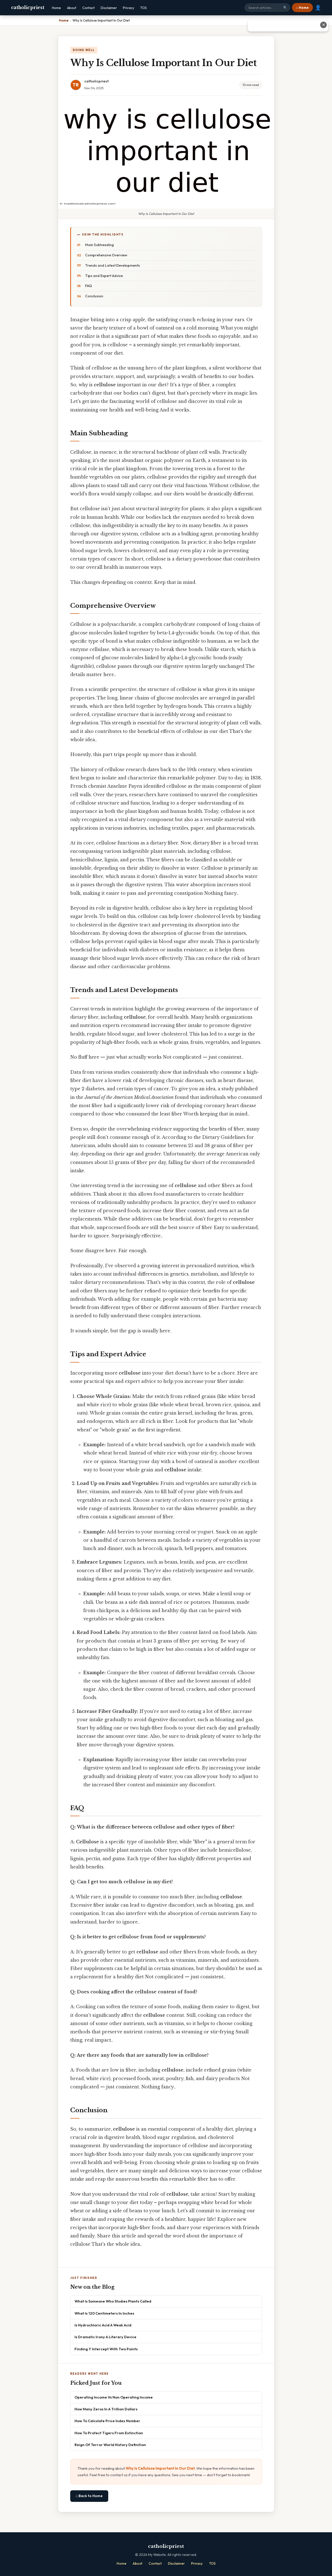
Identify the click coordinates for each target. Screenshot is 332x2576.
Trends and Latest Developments (112, 265)
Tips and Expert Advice (104, 275)
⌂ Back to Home (89, 2496)
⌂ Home (302, 8)
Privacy (128, 8)
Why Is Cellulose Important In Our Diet (160, 2468)
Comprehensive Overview (106, 255)
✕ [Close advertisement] (323, 25)
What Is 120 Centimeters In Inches (104, 2313)
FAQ (88, 286)
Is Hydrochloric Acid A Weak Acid (103, 2325)
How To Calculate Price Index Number (107, 2420)
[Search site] (267, 8)
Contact (88, 8)
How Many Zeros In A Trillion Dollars (106, 2409)
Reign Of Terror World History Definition (110, 2444)
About (71, 8)
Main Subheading (99, 245)
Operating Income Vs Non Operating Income (114, 2397)
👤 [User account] (318, 7)
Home (56, 8)
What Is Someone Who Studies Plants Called (113, 2301)
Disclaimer (109, 8)
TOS (143, 8)
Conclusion (94, 296)
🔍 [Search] (285, 7)
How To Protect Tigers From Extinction (109, 2432)
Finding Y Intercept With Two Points (106, 2349)
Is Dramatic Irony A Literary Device (105, 2336)
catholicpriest (27, 7)
